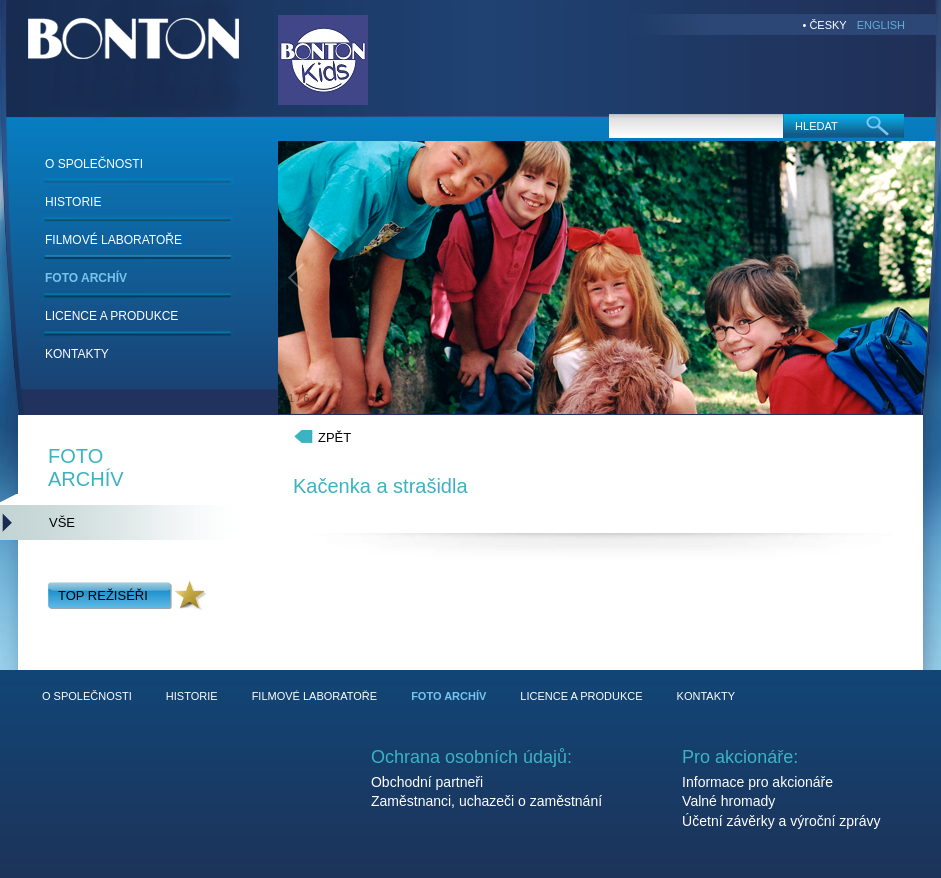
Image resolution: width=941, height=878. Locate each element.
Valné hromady (728, 801)
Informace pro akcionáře (757, 782)
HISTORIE (73, 202)
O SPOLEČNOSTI (94, 164)
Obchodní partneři (427, 782)
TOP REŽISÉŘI (103, 595)
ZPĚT (334, 437)
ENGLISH (881, 25)
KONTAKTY (77, 354)
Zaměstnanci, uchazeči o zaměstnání (486, 801)
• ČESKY (825, 25)
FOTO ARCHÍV (86, 278)
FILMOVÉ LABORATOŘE (113, 240)
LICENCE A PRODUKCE (111, 316)
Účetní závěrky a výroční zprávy (781, 821)
